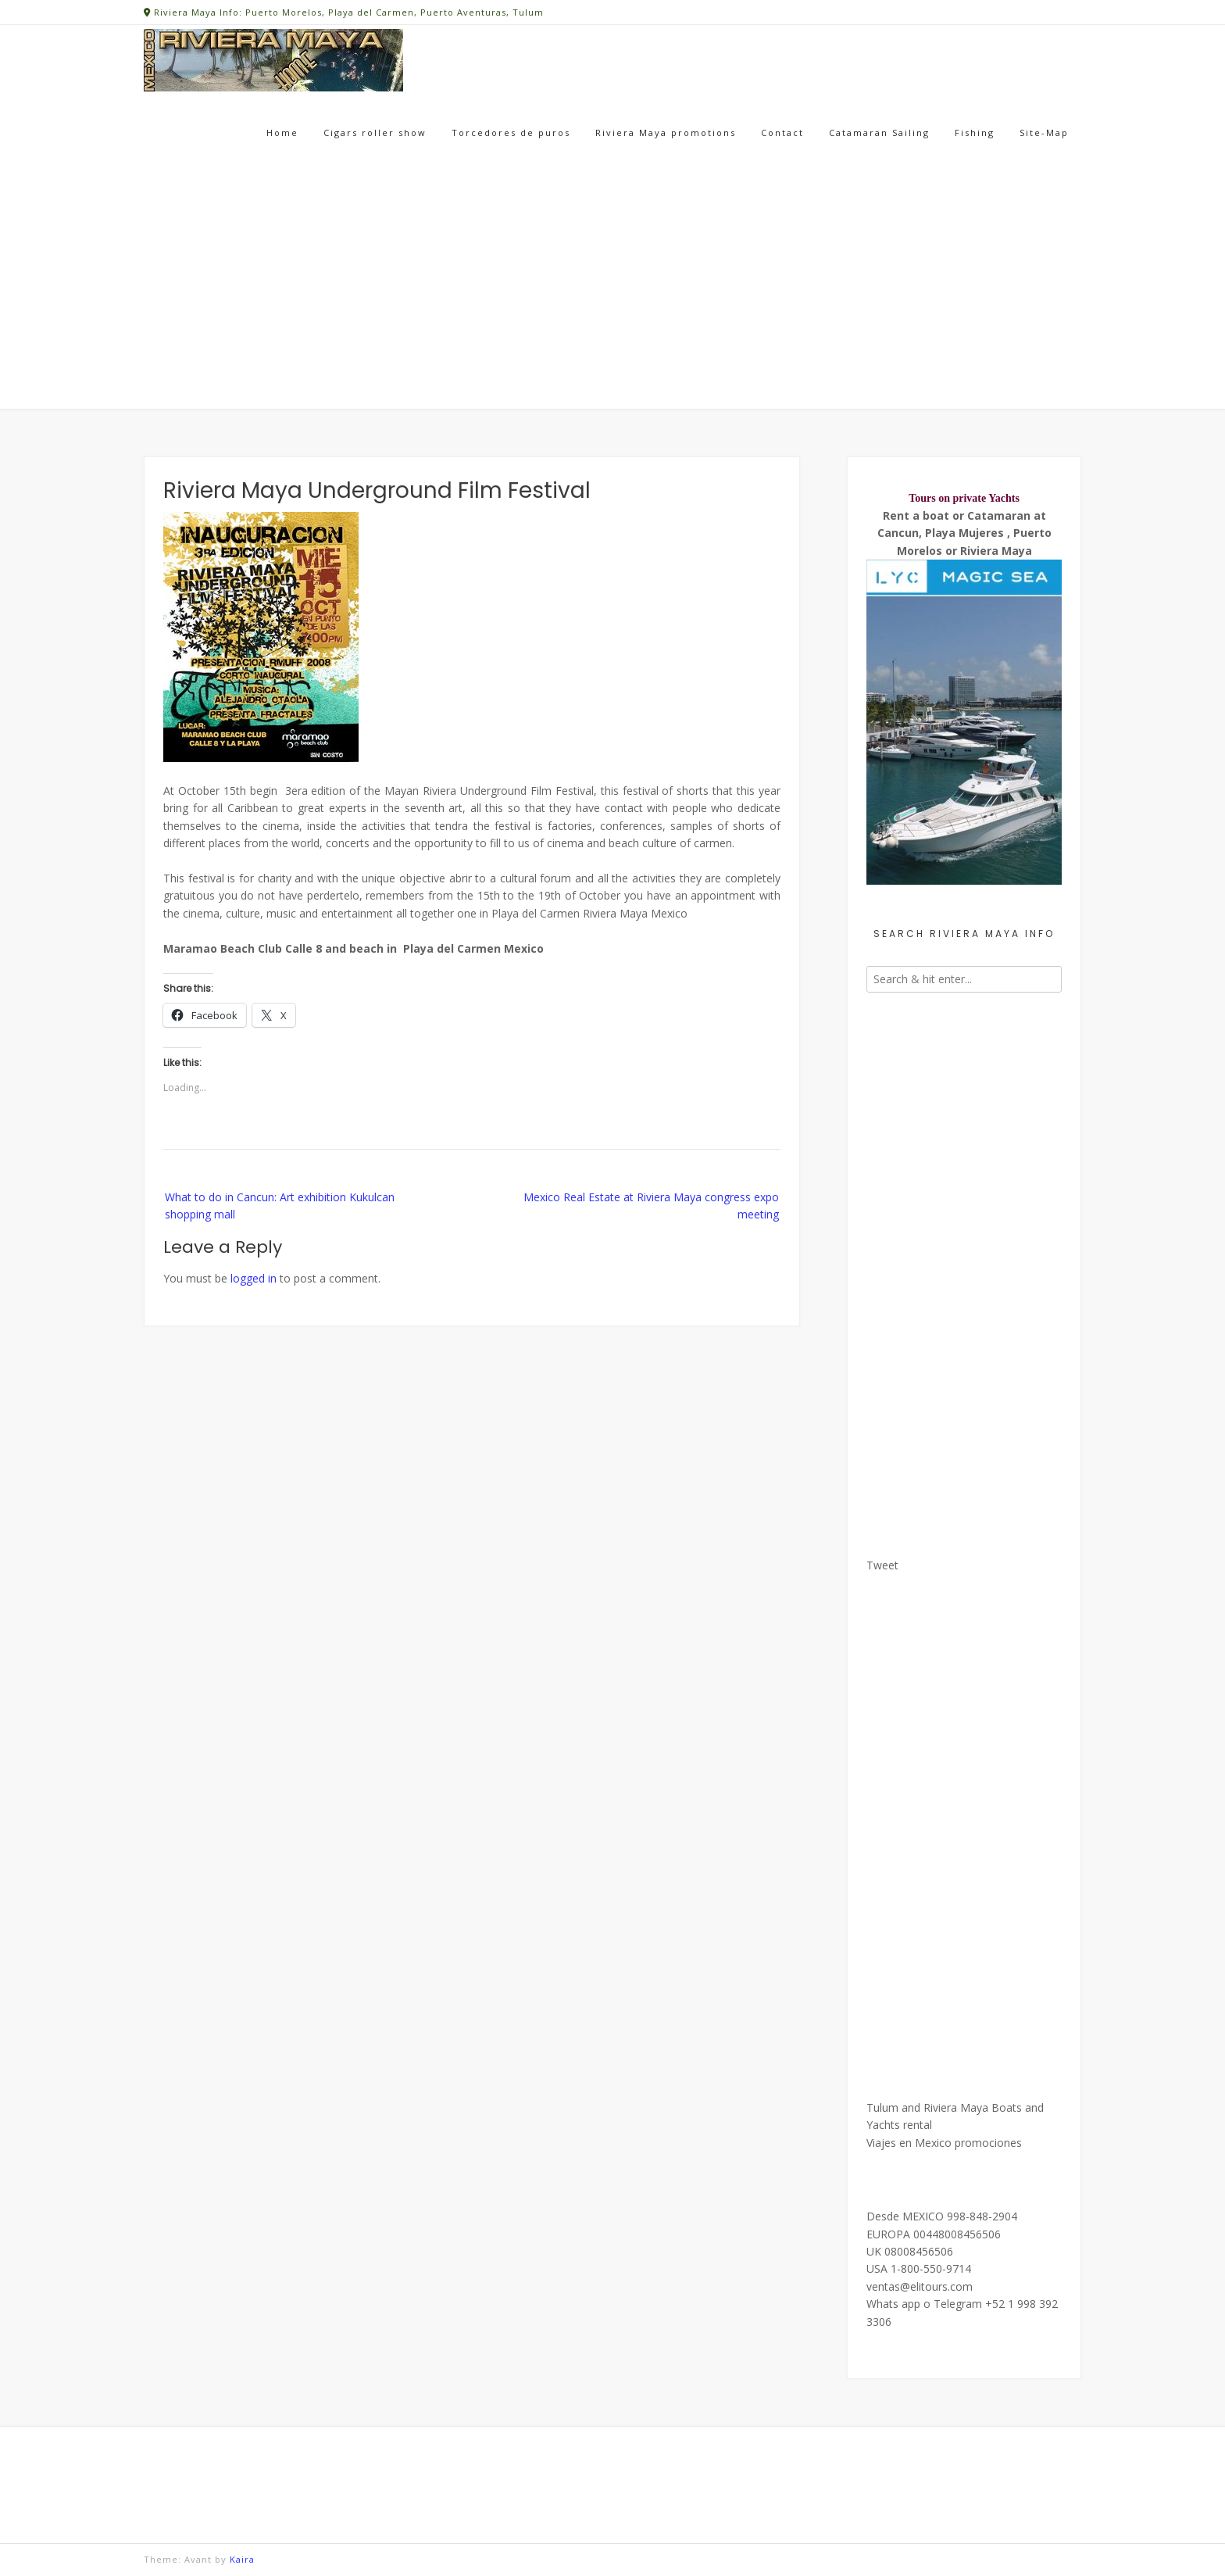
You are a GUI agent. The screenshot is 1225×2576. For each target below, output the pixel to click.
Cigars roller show (375, 132)
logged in (253, 1278)
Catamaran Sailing (879, 132)
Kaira (242, 2559)
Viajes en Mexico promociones (944, 2142)
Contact (782, 132)
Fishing (975, 132)
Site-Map (1044, 132)
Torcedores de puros (511, 132)
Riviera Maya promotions (665, 132)
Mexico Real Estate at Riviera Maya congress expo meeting (651, 1206)
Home (282, 132)
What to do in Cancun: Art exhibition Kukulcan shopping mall (280, 1206)
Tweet (882, 1565)
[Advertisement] (612, 292)
